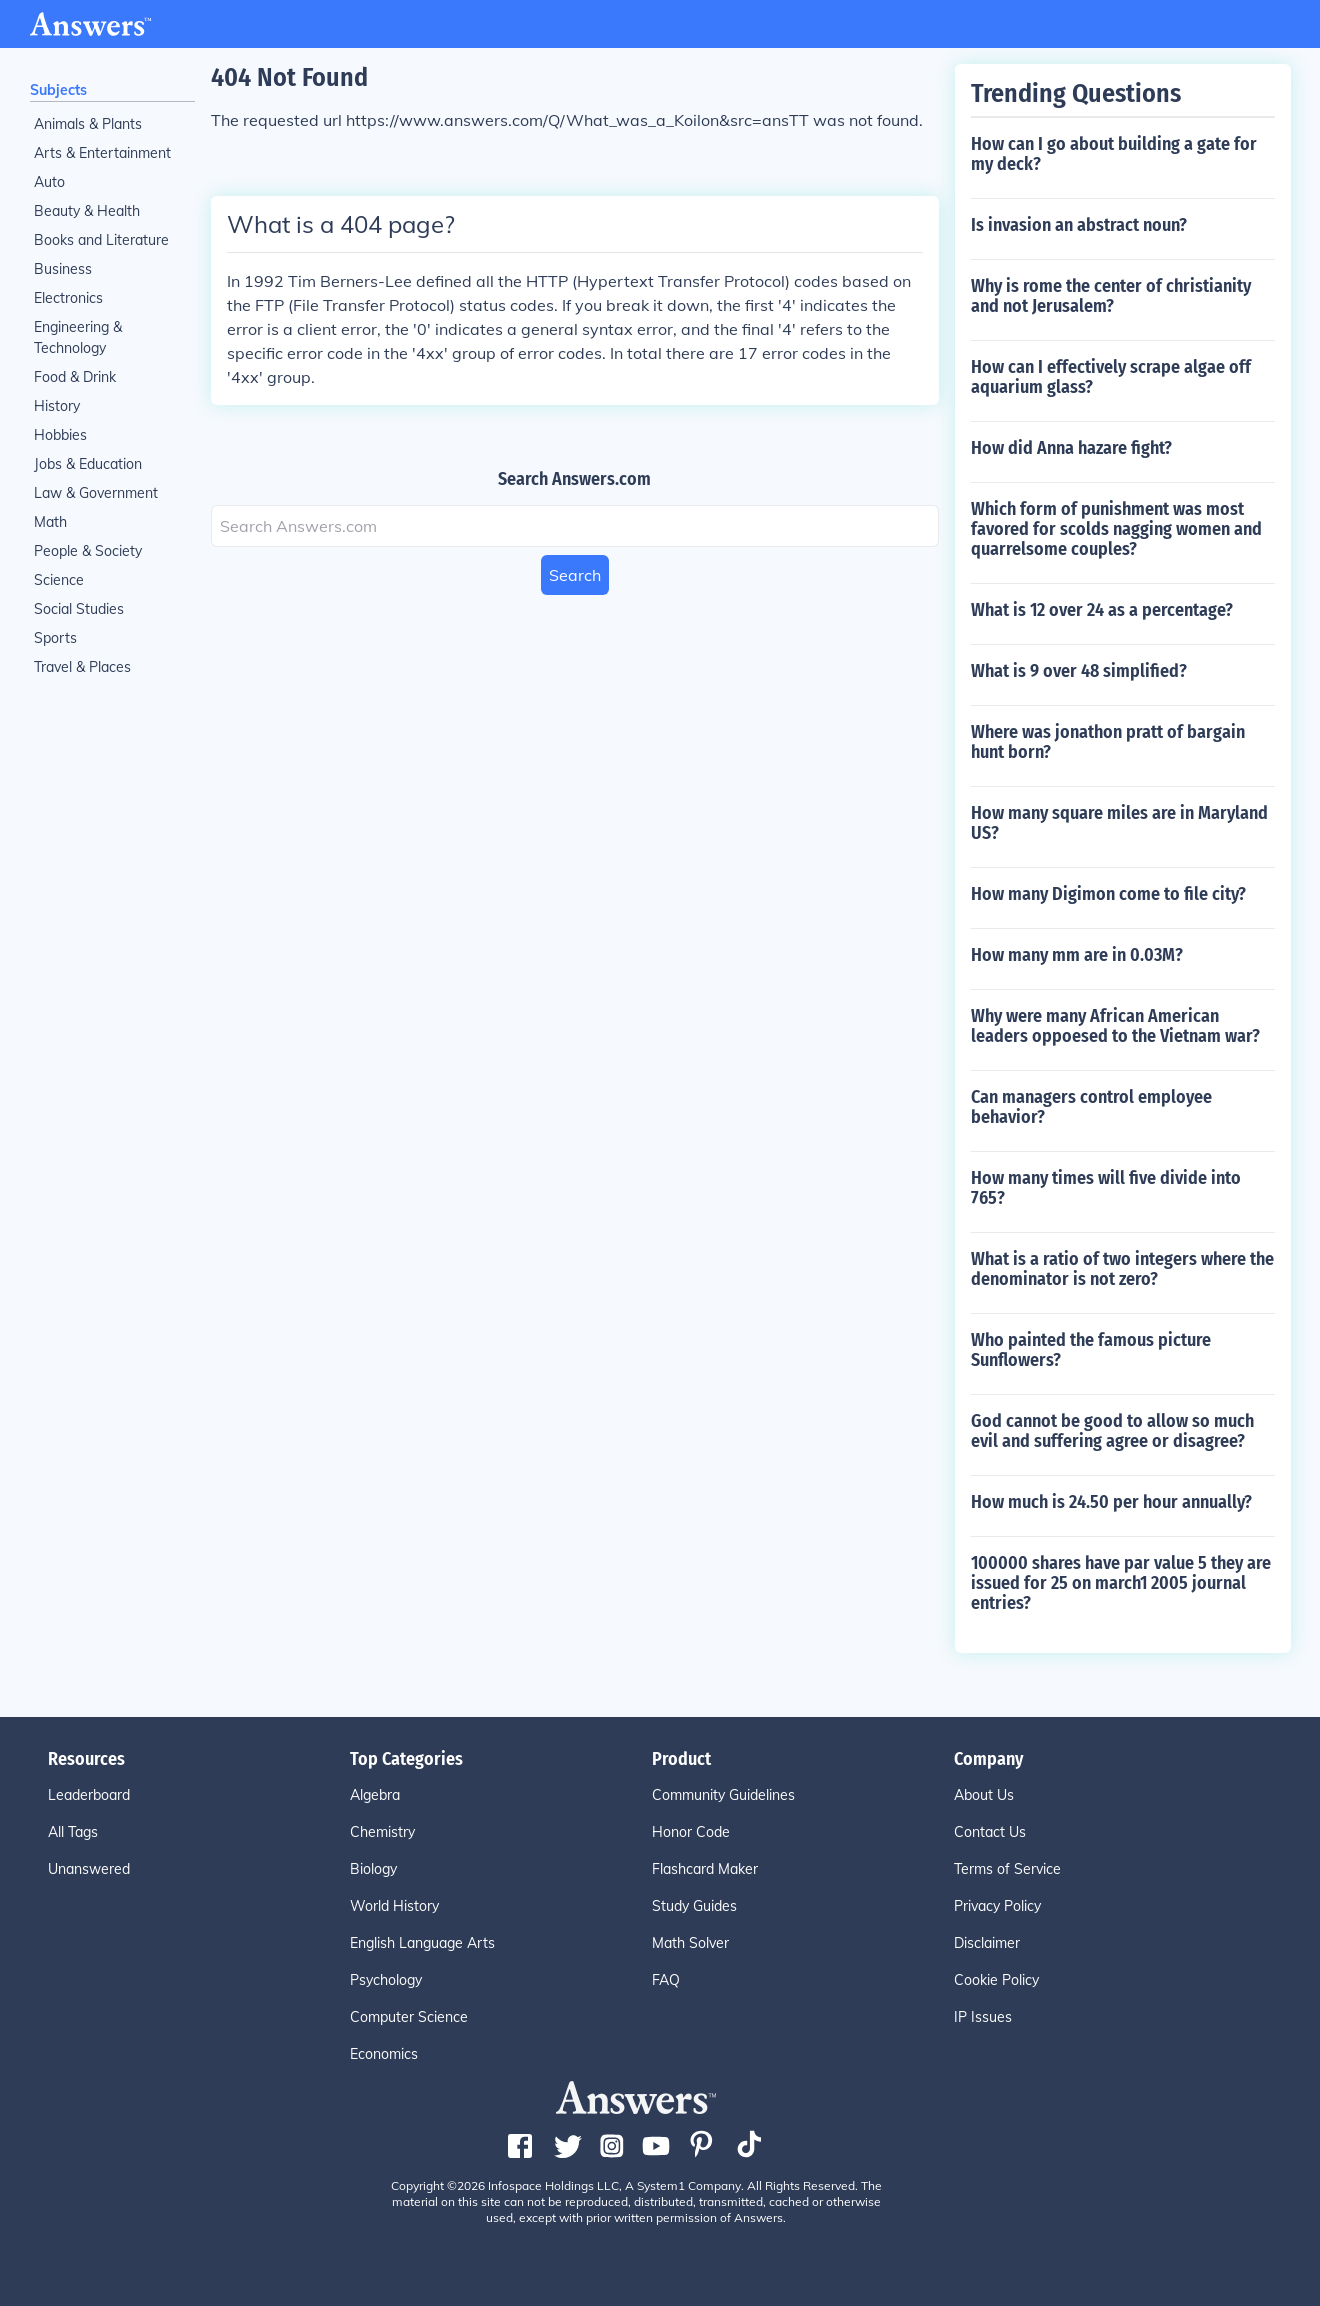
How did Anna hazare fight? (1071, 448)
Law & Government (96, 493)
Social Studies (79, 609)
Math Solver (690, 1943)
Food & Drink (75, 377)
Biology (373, 1869)
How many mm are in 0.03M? (1077, 955)
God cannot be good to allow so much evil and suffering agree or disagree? (1112, 1431)
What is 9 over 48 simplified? (1079, 671)
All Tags (73, 1832)
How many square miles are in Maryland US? (1119, 823)
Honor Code (691, 1832)
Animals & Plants (88, 124)
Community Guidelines (723, 1795)
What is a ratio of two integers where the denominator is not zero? (1122, 1269)
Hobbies (60, 435)
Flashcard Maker (705, 1869)
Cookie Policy (996, 1980)
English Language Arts (422, 1943)
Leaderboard (89, 1795)
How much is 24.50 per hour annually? (1111, 1502)
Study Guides (694, 1906)
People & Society (88, 551)
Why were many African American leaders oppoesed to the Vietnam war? (1115, 1026)
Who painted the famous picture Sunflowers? (1091, 1350)
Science (59, 580)
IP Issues (983, 2017)
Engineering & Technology (78, 337)
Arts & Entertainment (102, 153)
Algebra (375, 1795)
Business (63, 269)
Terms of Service (1007, 1869)
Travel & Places (82, 667)
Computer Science (409, 2017)
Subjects (58, 90)
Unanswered (89, 1869)
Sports (55, 638)
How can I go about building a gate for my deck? (1114, 154)
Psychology (386, 1980)
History (57, 406)
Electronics (68, 298)
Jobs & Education (88, 464)
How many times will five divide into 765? (1106, 1188)
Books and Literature (101, 240)
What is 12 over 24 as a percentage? (1102, 610)
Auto (49, 182)
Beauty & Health (87, 211)
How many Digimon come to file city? (1108, 894)
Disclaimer (987, 1943)
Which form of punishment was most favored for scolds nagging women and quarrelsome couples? (1116, 529)
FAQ (666, 1980)
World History (394, 1906)
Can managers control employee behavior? (1091, 1107)
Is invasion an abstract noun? (1079, 225)
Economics (384, 2054)
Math (50, 522)
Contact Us (990, 1832)
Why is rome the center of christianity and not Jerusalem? (1111, 296)
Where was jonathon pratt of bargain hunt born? (1108, 742)
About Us (984, 1795)
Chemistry (382, 1832)
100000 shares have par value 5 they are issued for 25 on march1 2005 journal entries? (1121, 1583)
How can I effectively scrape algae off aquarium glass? (1111, 377)
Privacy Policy (997, 1906)
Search (575, 575)
